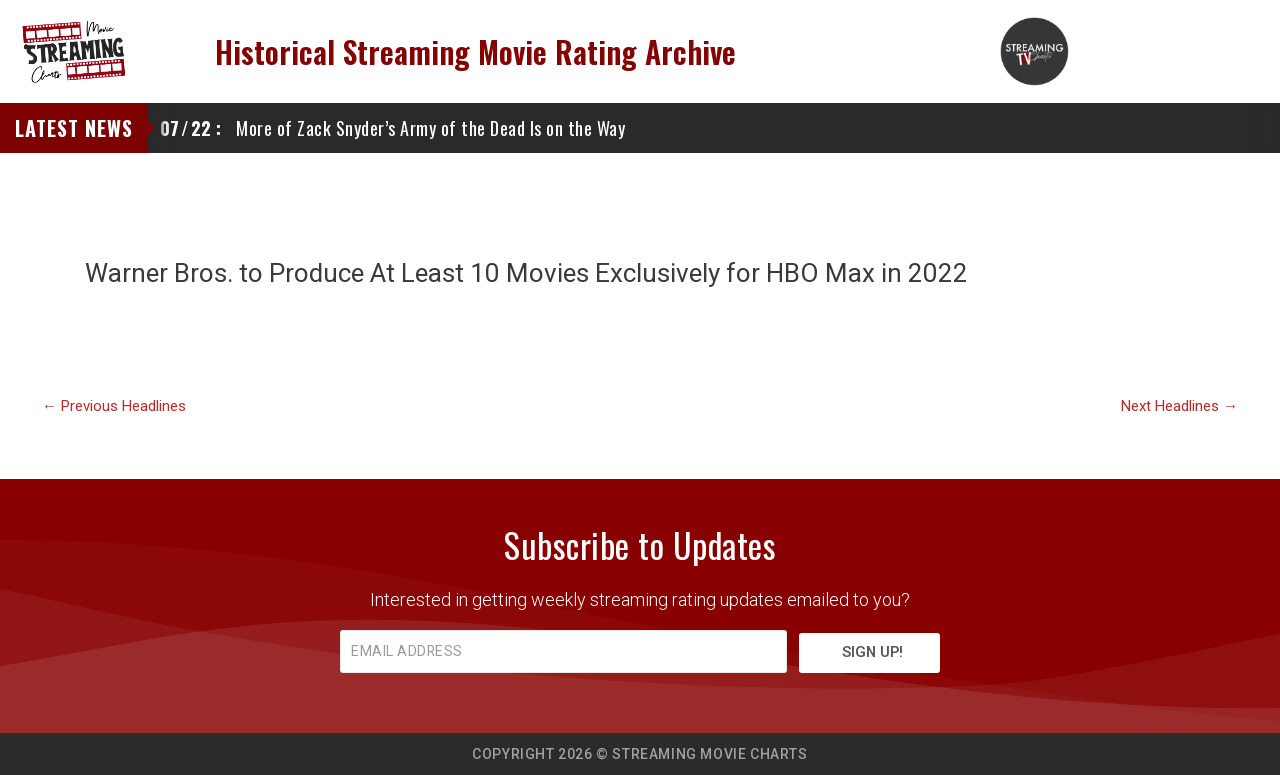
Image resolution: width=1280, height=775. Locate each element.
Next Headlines (1179, 406)
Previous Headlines (114, 406)
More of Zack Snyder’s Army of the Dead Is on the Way (392, 128)
